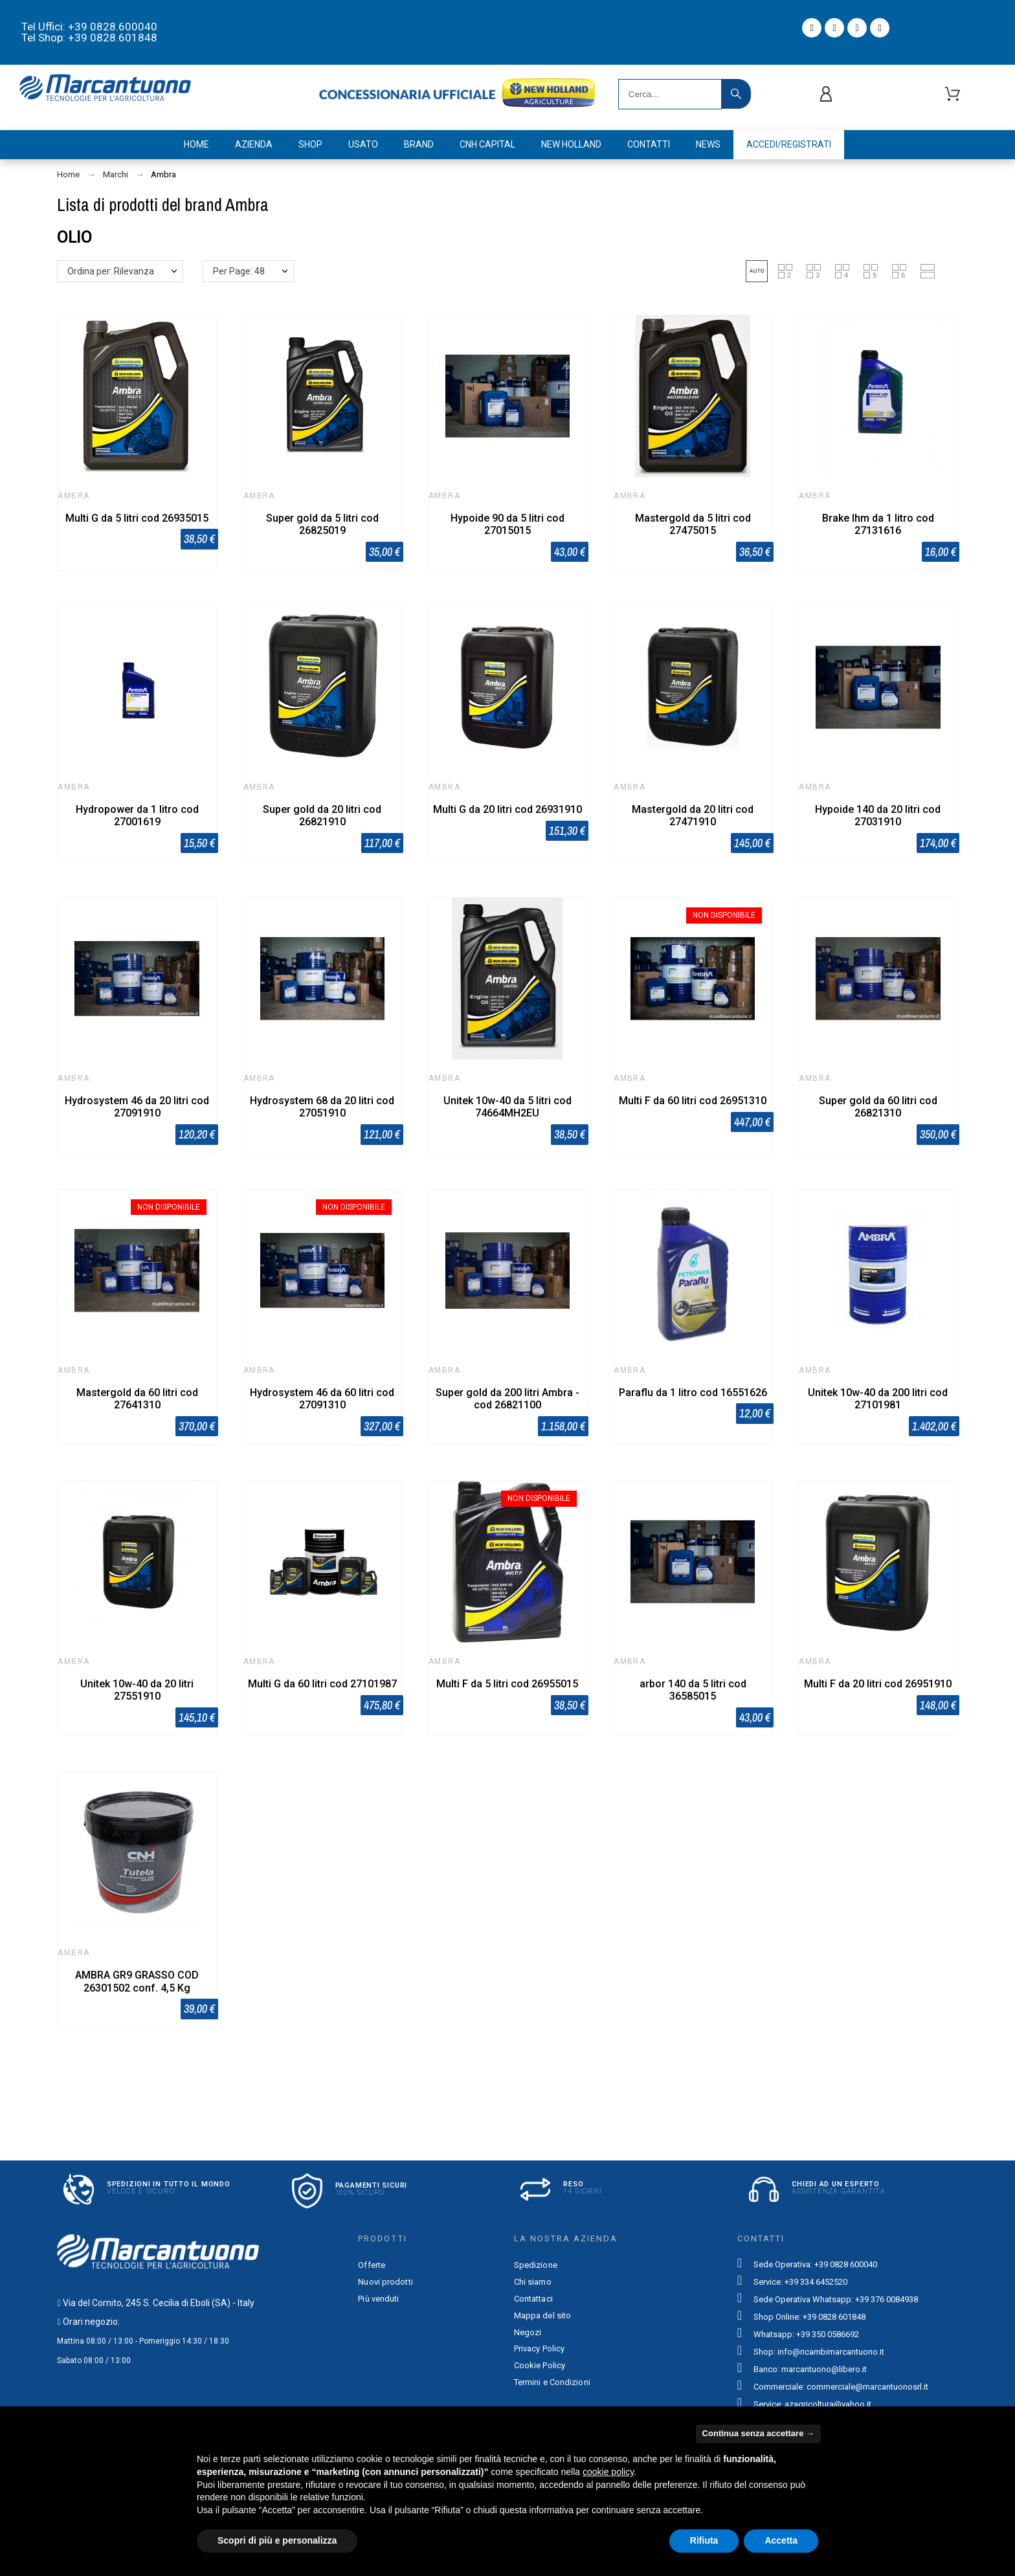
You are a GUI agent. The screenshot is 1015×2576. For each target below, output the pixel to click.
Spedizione (535, 2265)
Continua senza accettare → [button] (758, 2433)
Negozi (528, 2332)
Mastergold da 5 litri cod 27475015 (693, 524)
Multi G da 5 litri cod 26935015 (136, 518)
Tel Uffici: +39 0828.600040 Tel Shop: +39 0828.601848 (89, 32)
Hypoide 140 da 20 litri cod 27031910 (878, 815)
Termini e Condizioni (552, 2382)
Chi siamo (533, 2282)
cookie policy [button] (608, 2472)
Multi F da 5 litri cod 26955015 (507, 1684)
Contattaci (533, 2299)
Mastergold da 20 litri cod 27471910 (692, 815)
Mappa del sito (542, 2315)
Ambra (73, 495)
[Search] (670, 94)
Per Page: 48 (239, 271)
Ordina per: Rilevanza (110, 271)
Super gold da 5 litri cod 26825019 (322, 524)
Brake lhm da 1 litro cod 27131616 (878, 524)
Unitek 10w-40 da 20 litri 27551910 (137, 1690)
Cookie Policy (539, 2365)
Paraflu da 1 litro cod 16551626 (693, 1392)
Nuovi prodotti (385, 2282)
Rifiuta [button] (704, 2540)
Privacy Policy (539, 2348)
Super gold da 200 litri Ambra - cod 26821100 (507, 1398)
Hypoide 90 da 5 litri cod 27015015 (507, 524)
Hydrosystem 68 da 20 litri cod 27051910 (322, 1106)
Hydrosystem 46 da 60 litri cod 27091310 (322, 1398)
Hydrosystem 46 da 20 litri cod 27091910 (137, 1106)
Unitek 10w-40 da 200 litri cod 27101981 (878, 1398)
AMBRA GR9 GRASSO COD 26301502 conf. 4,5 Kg (137, 1981)
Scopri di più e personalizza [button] (277, 2540)
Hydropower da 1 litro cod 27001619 (137, 815)
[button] (757, 271)
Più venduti (378, 2299)
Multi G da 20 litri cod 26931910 (507, 809)
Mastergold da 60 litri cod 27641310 (137, 1398)
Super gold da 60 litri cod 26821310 (878, 1106)
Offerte (371, 2265)
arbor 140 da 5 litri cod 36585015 (693, 1690)
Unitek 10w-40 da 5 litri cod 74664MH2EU (507, 1106)
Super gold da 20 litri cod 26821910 (322, 815)
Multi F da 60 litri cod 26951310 (692, 1100)
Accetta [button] (781, 2540)
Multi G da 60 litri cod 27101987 (322, 1684)
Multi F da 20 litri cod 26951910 (878, 1684)
